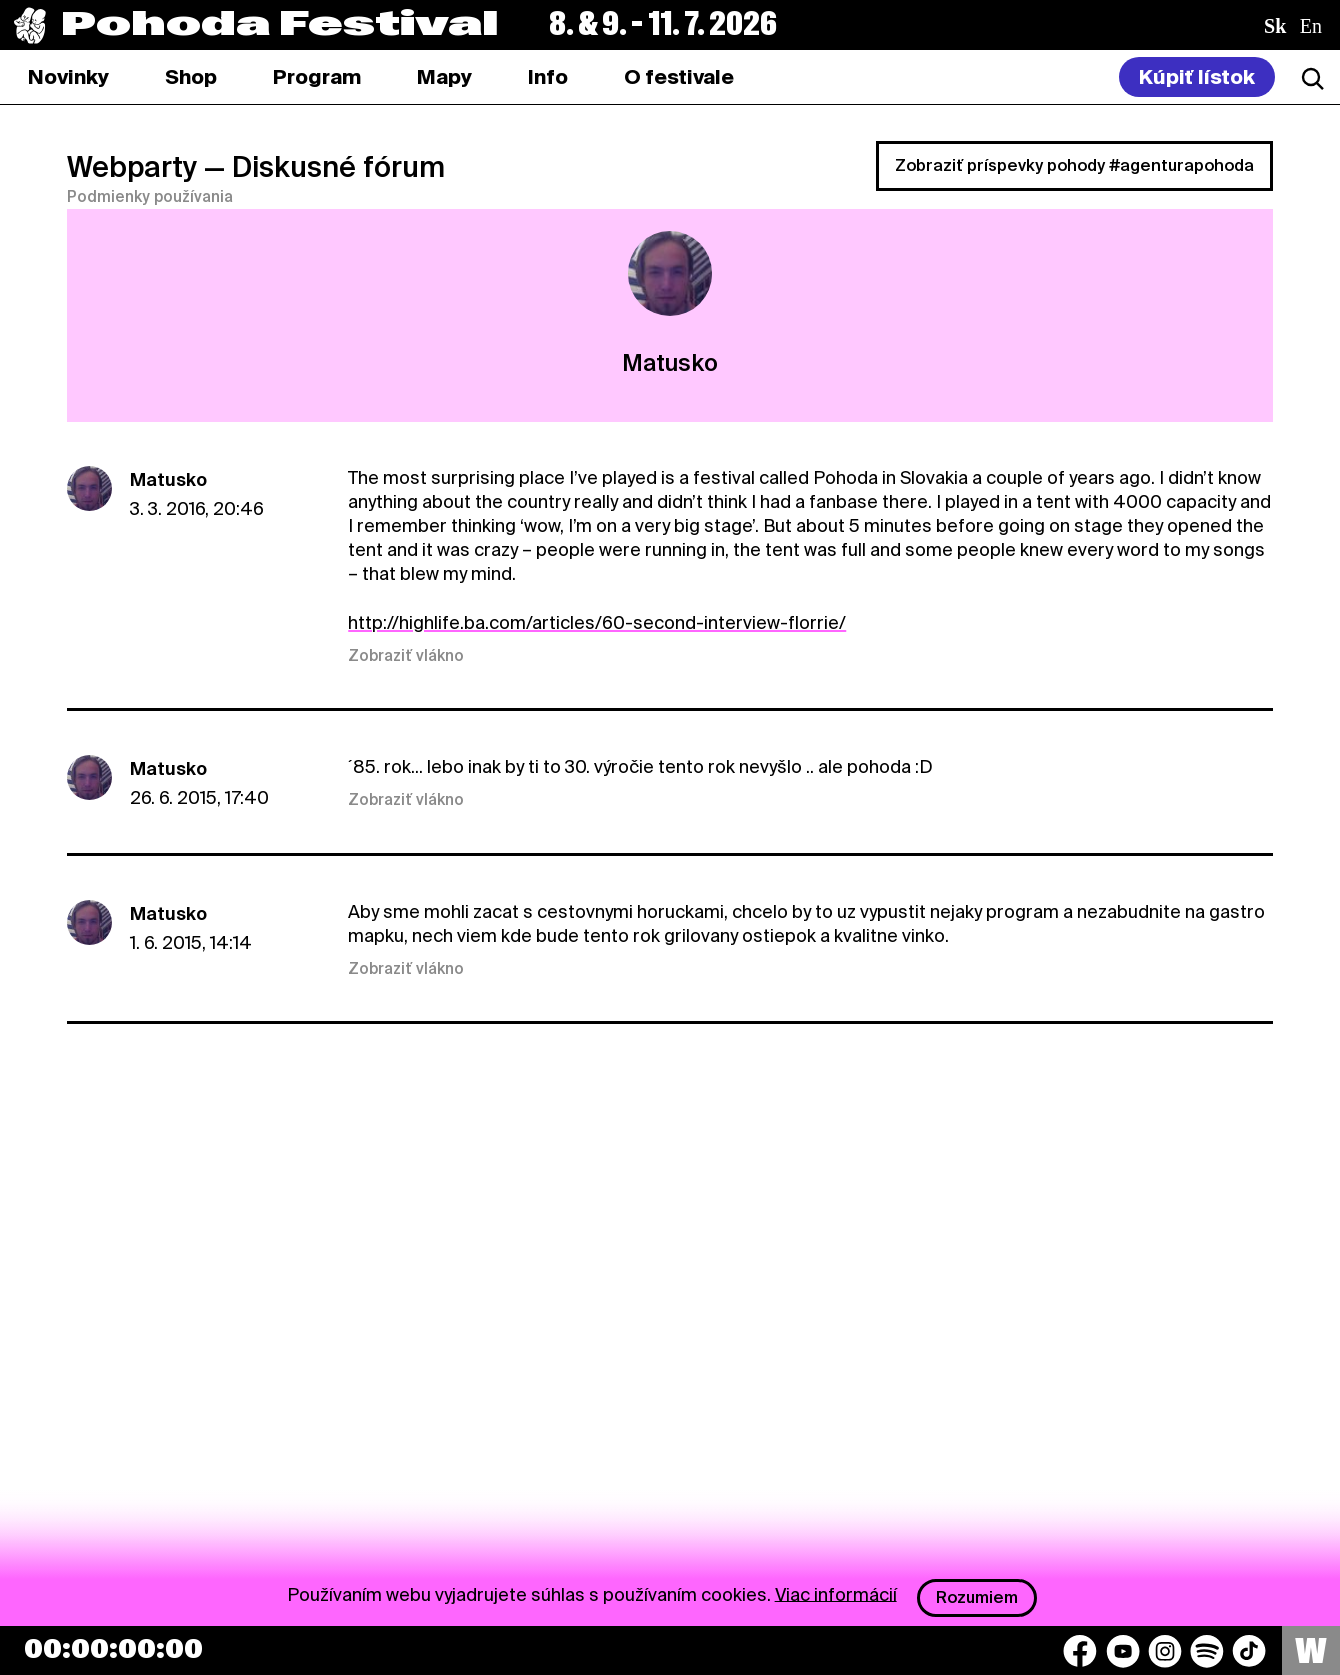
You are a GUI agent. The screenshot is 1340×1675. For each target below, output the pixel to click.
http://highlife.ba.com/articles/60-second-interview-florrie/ (597, 622)
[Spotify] (1207, 1651)
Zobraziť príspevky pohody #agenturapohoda (1074, 165)
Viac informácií (836, 1593)
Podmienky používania (150, 197)
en (1311, 26)
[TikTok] (1249, 1651)
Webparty (132, 167)
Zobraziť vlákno (406, 656)
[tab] (191, 77)
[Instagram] (1165, 1651)
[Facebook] (1080, 1651)
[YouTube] (1123, 1651)
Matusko (168, 479)
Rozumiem (977, 1597)
